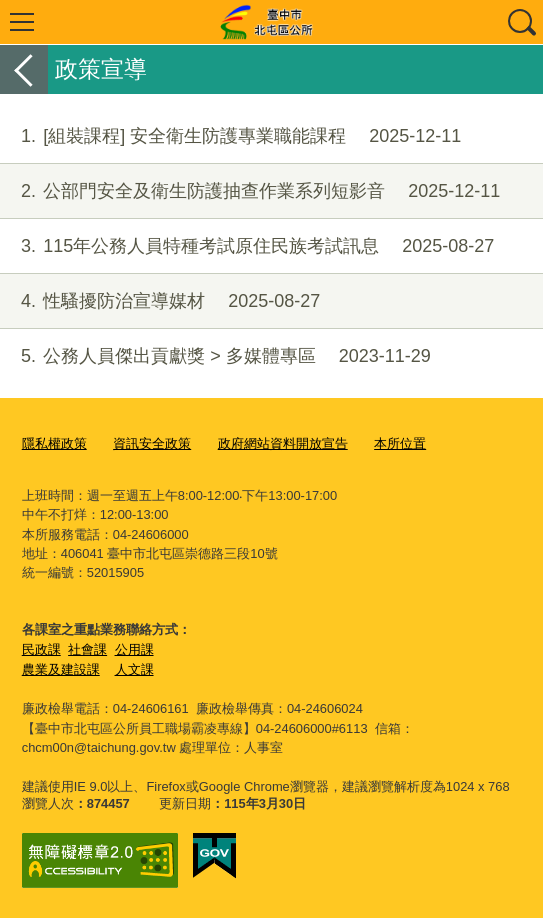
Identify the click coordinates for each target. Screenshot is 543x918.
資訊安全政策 (152, 443)
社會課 (87, 649)
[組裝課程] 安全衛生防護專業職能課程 (230, 136)
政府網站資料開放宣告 (283, 443)
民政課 (41, 649)
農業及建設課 (61, 669)
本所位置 (400, 443)
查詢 (521, 22)
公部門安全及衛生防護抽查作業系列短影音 (250, 191)
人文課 (134, 669)
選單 (22, 22)
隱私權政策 (54, 443)
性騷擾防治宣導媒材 (160, 301)
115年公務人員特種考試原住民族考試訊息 (247, 246)
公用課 (134, 649)
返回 (24, 69)
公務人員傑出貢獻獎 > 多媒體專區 (215, 356)
